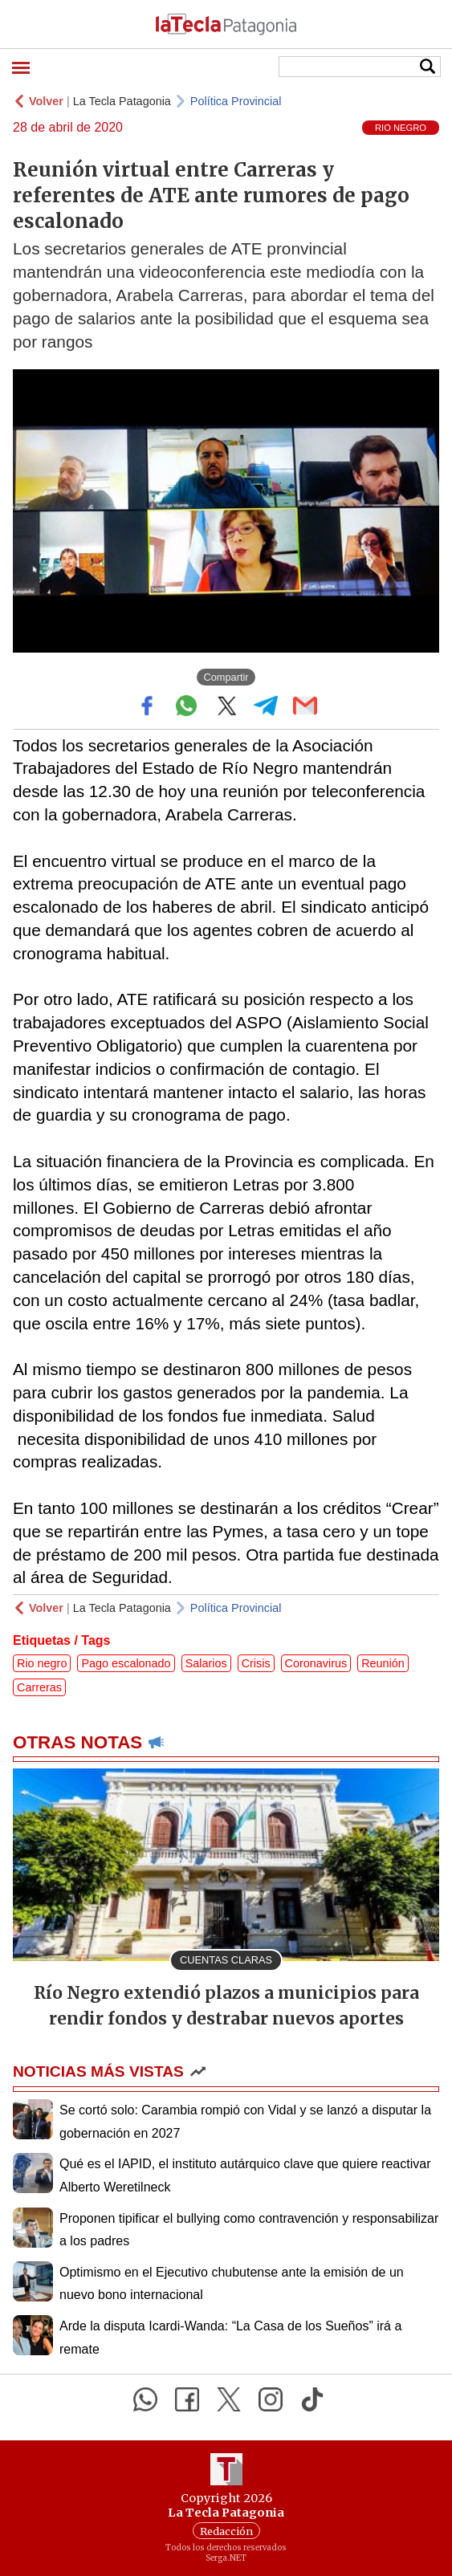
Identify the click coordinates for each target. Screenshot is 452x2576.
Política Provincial (236, 101)
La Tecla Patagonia (122, 101)
